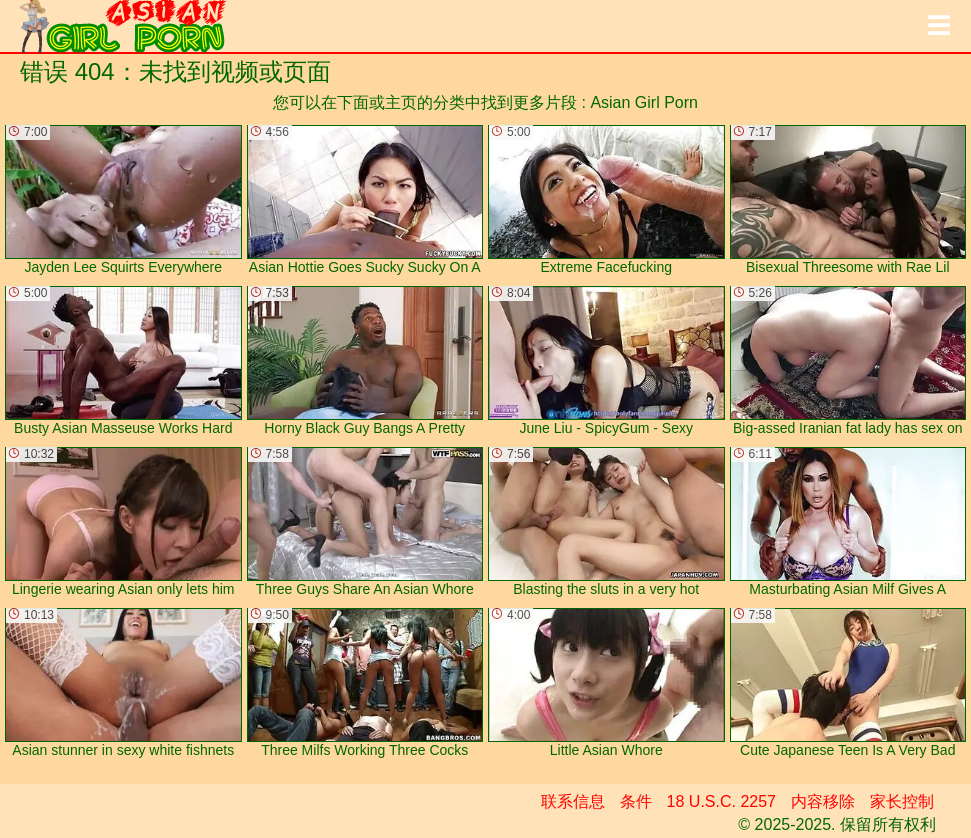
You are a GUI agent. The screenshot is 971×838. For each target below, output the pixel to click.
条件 (636, 801)
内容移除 (823, 801)
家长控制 (902, 801)
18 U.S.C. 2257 (721, 801)
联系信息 (573, 801)
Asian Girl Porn (644, 102)
